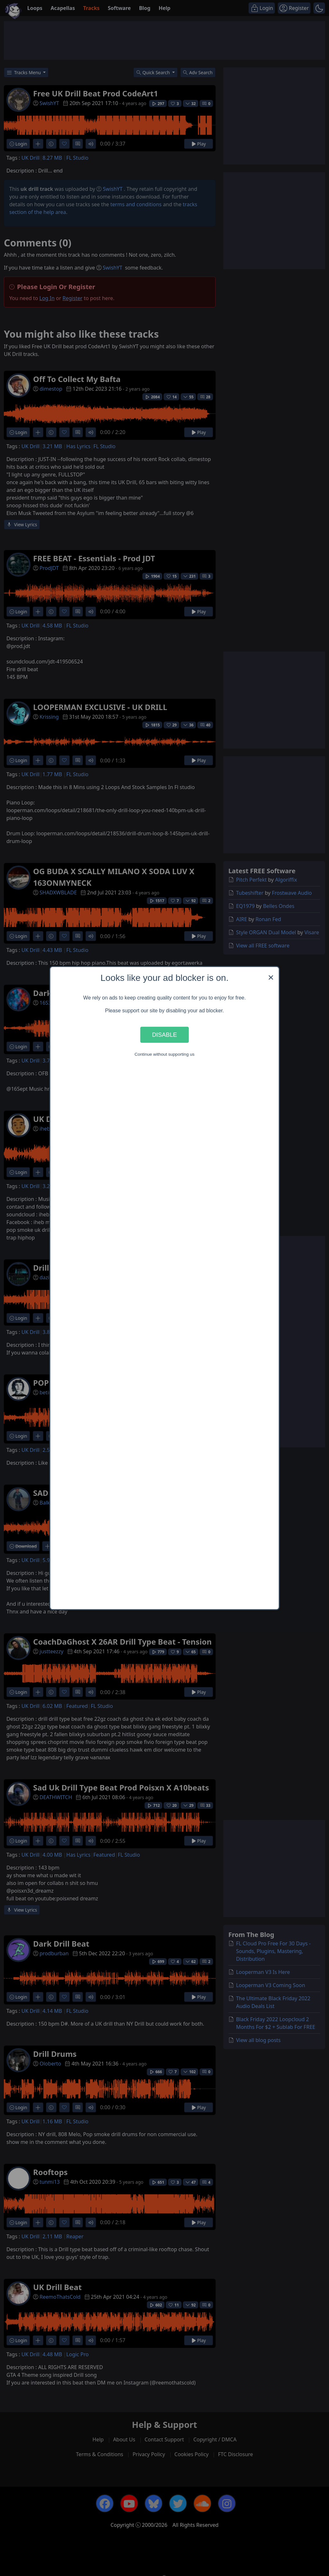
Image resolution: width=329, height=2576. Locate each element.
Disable (164, 1034)
